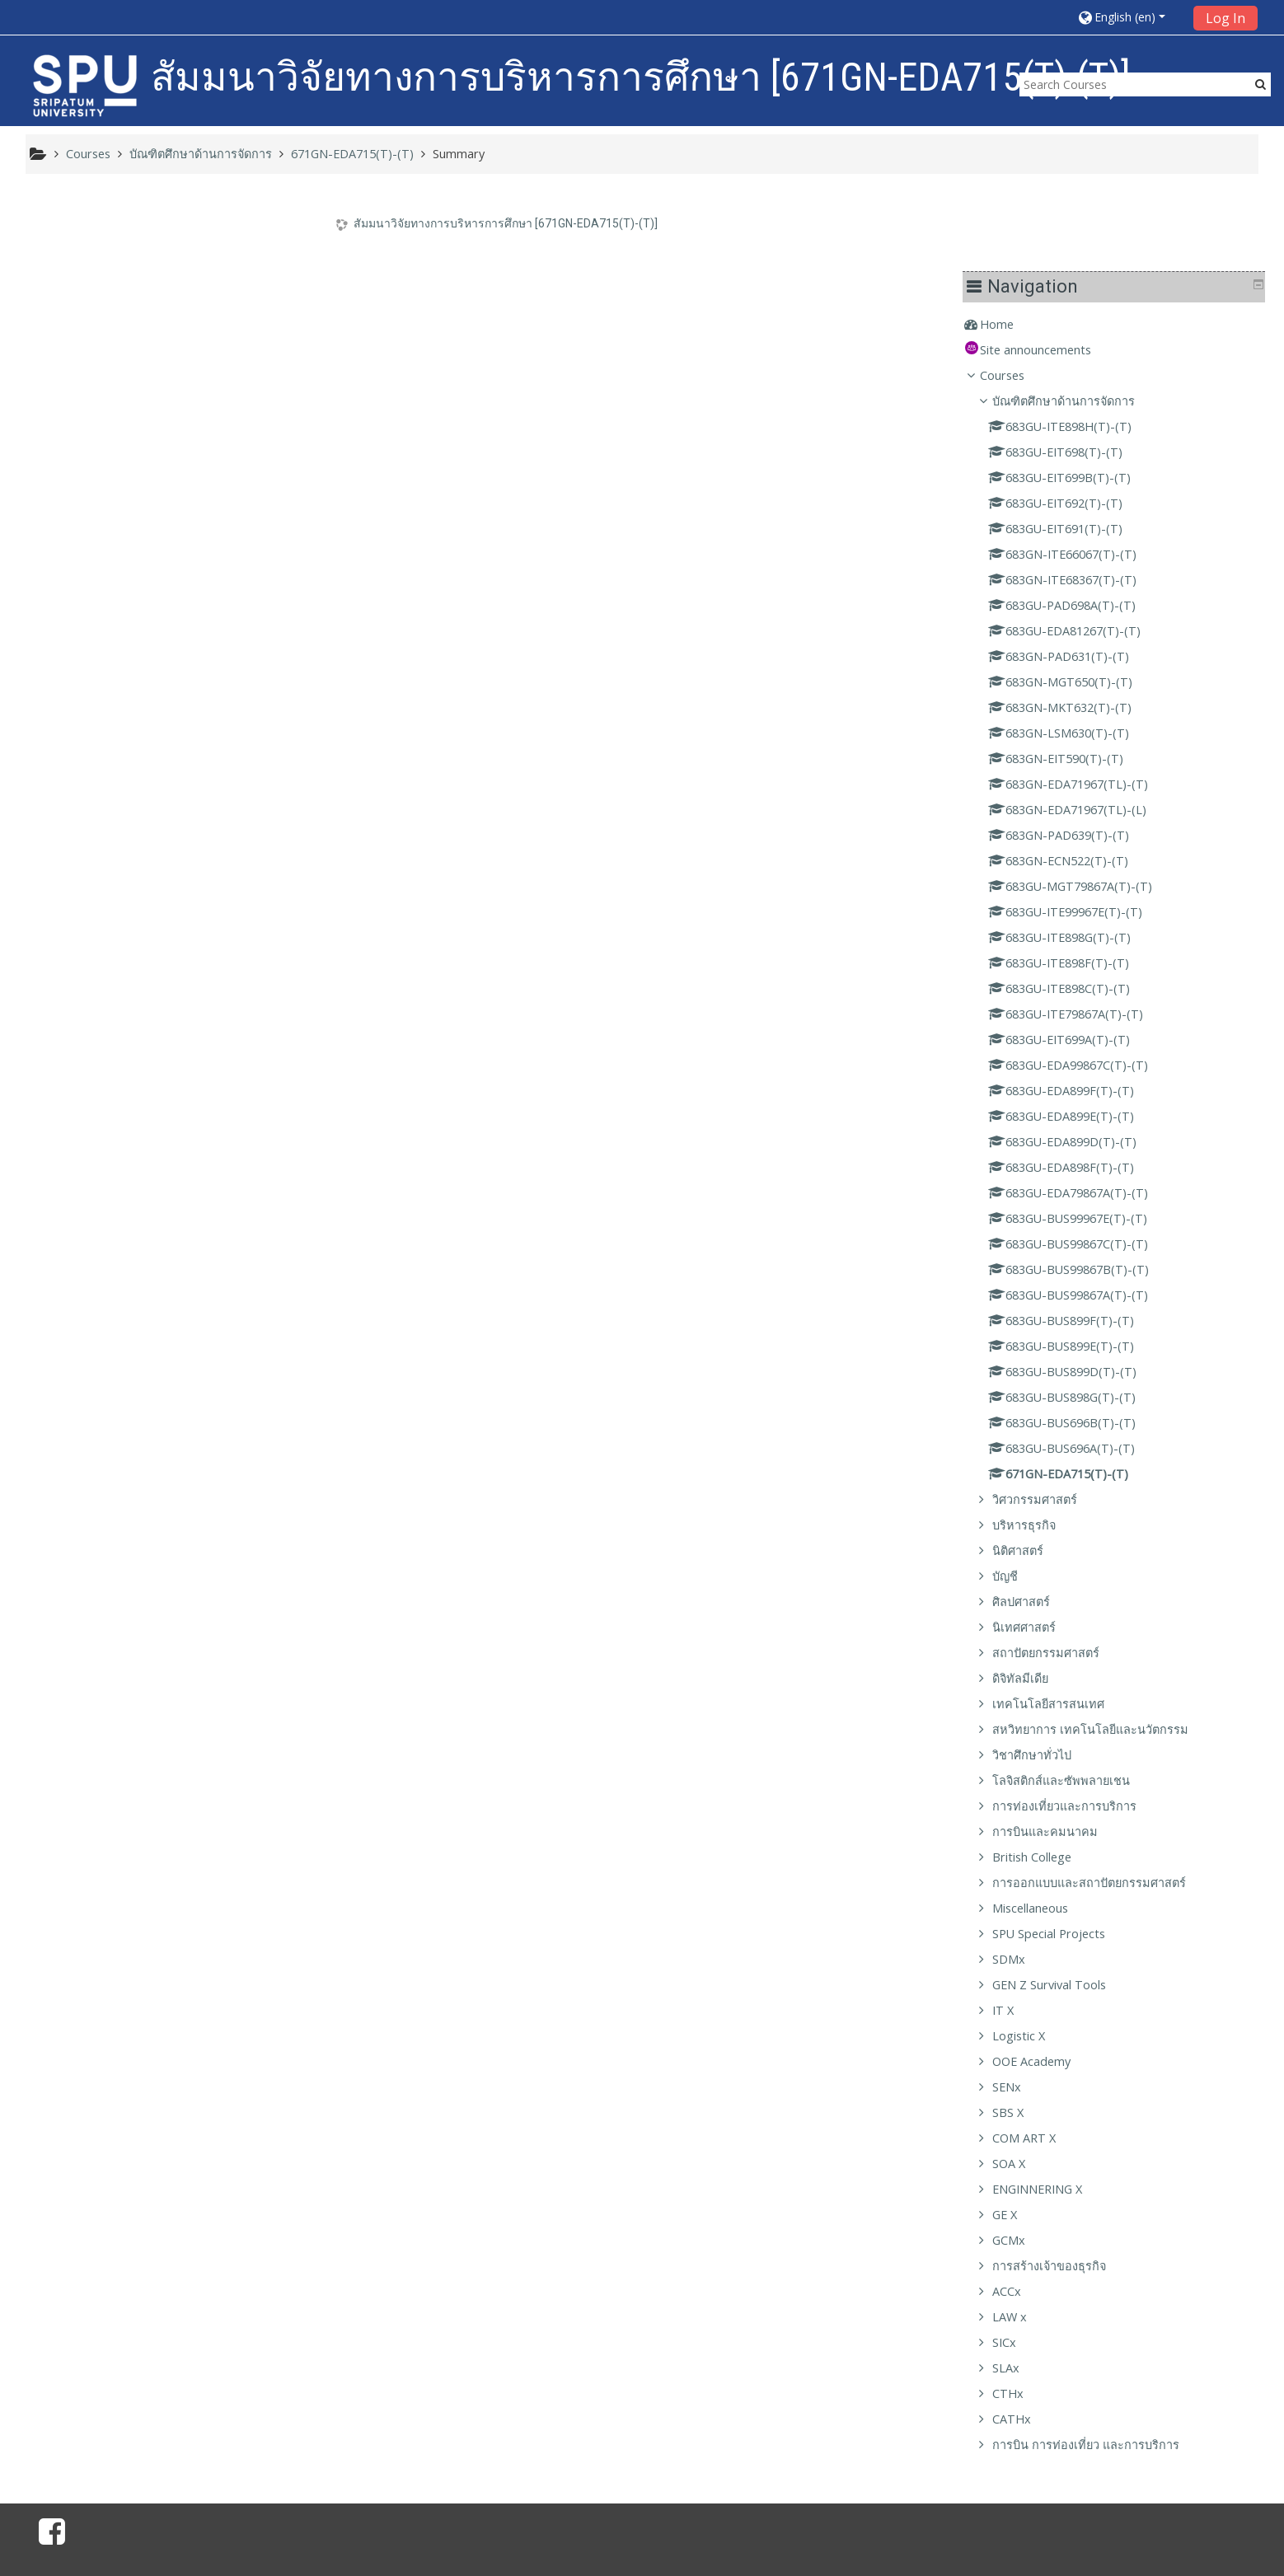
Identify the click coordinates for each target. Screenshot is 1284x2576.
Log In (1225, 18)
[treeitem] (176, 243)
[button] (1129, 17)
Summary (459, 154)
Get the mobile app (916, 2523)
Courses (71, 294)
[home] (84, 85)
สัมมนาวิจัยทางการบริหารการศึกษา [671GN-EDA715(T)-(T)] (516, 223)
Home (65, 243)
